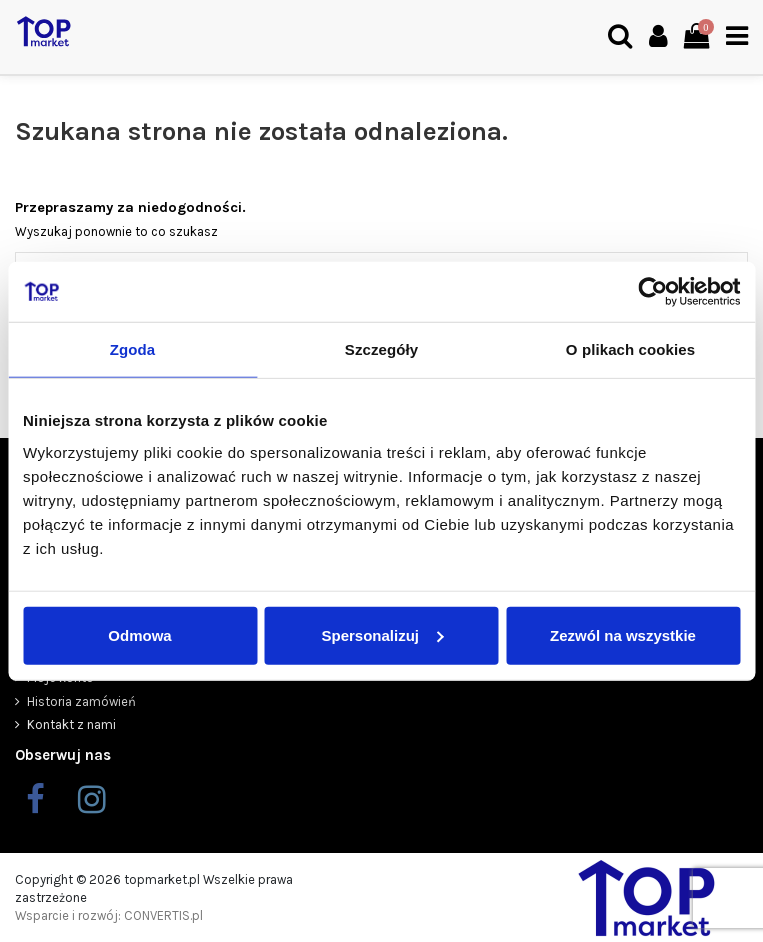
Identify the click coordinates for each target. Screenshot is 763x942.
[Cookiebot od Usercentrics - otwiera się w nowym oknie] (652, 292)
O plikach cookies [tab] (630, 349)
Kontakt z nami (71, 724)
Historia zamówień (81, 701)
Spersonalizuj (382, 634)
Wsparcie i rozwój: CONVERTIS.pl (109, 915)
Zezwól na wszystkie (623, 634)
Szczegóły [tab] (381, 349)
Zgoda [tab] (133, 349)
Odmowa (139, 634)
